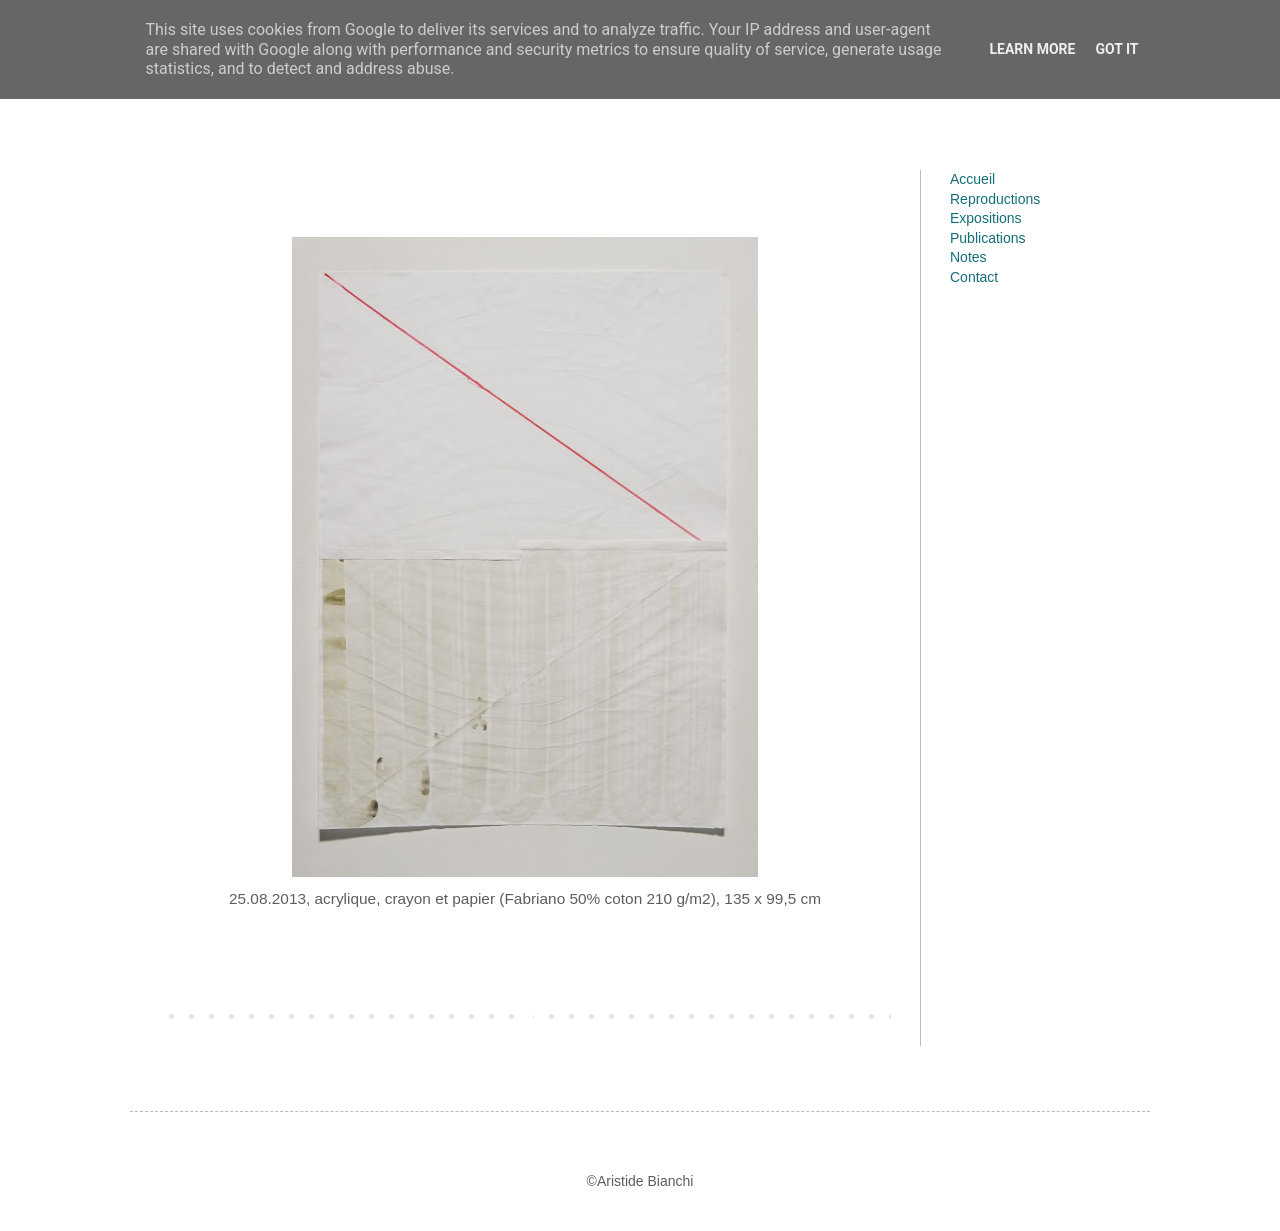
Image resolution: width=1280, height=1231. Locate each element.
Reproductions (995, 199)
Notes (968, 257)
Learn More (1032, 49)
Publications (988, 238)
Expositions (986, 218)
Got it (1116, 49)
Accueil (972, 179)
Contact (974, 277)
